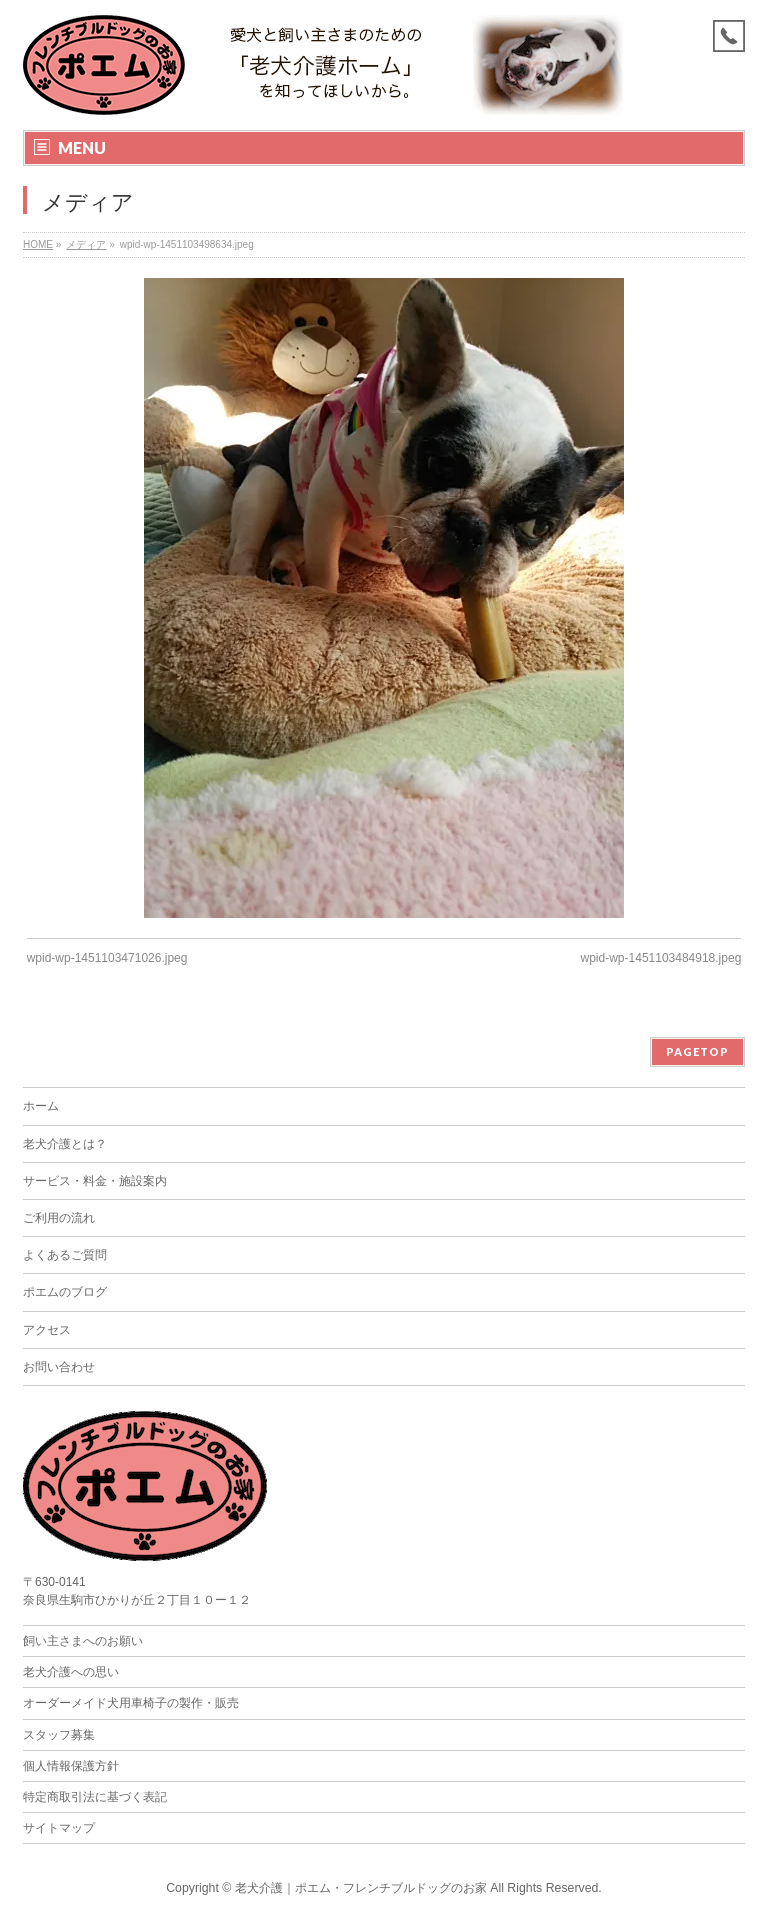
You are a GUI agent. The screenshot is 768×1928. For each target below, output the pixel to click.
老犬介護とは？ (65, 1144)
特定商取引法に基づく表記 (95, 1797)
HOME (38, 244)
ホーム (41, 1106)
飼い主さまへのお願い (83, 1641)
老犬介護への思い (71, 1672)
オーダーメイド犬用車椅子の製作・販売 (131, 1703)
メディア (86, 244)
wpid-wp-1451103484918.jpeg (661, 958)
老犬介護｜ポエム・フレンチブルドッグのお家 (361, 1888)
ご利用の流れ (59, 1218)
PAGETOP (697, 1051)
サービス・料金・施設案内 (95, 1181)
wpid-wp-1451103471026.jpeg (107, 958)
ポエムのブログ (65, 1292)
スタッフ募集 (59, 1735)
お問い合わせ (59, 1367)
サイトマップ (59, 1828)
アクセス (47, 1330)
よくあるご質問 (65, 1255)
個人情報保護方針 (71, 1766)
